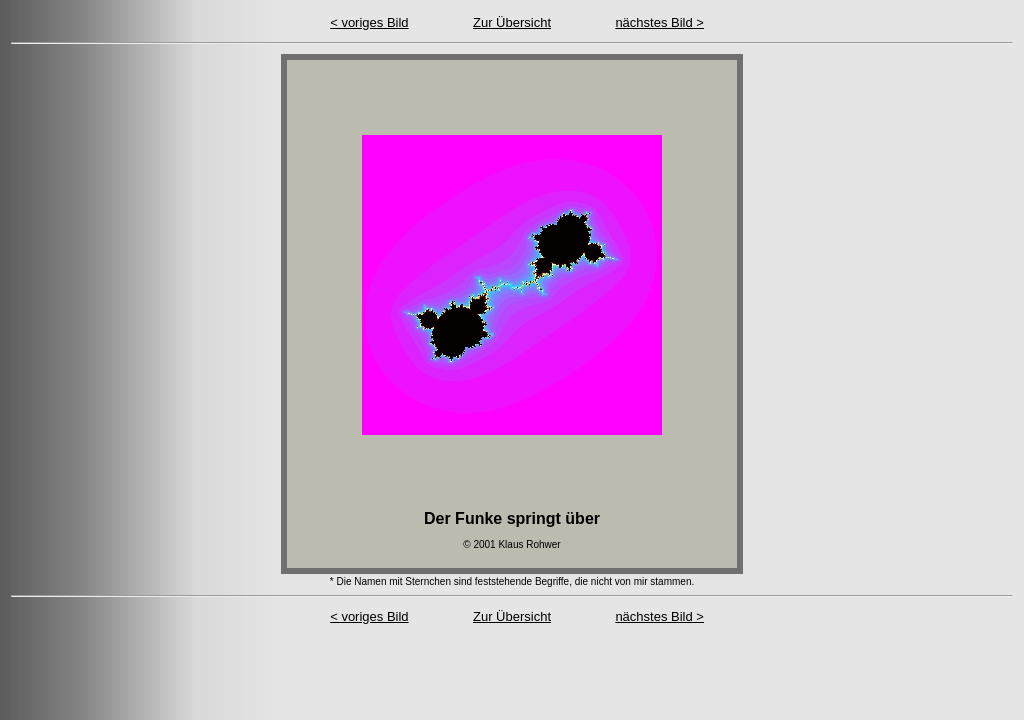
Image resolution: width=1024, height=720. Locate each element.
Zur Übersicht (512, 22)
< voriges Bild (369, 22)
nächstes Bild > (659, 22)
